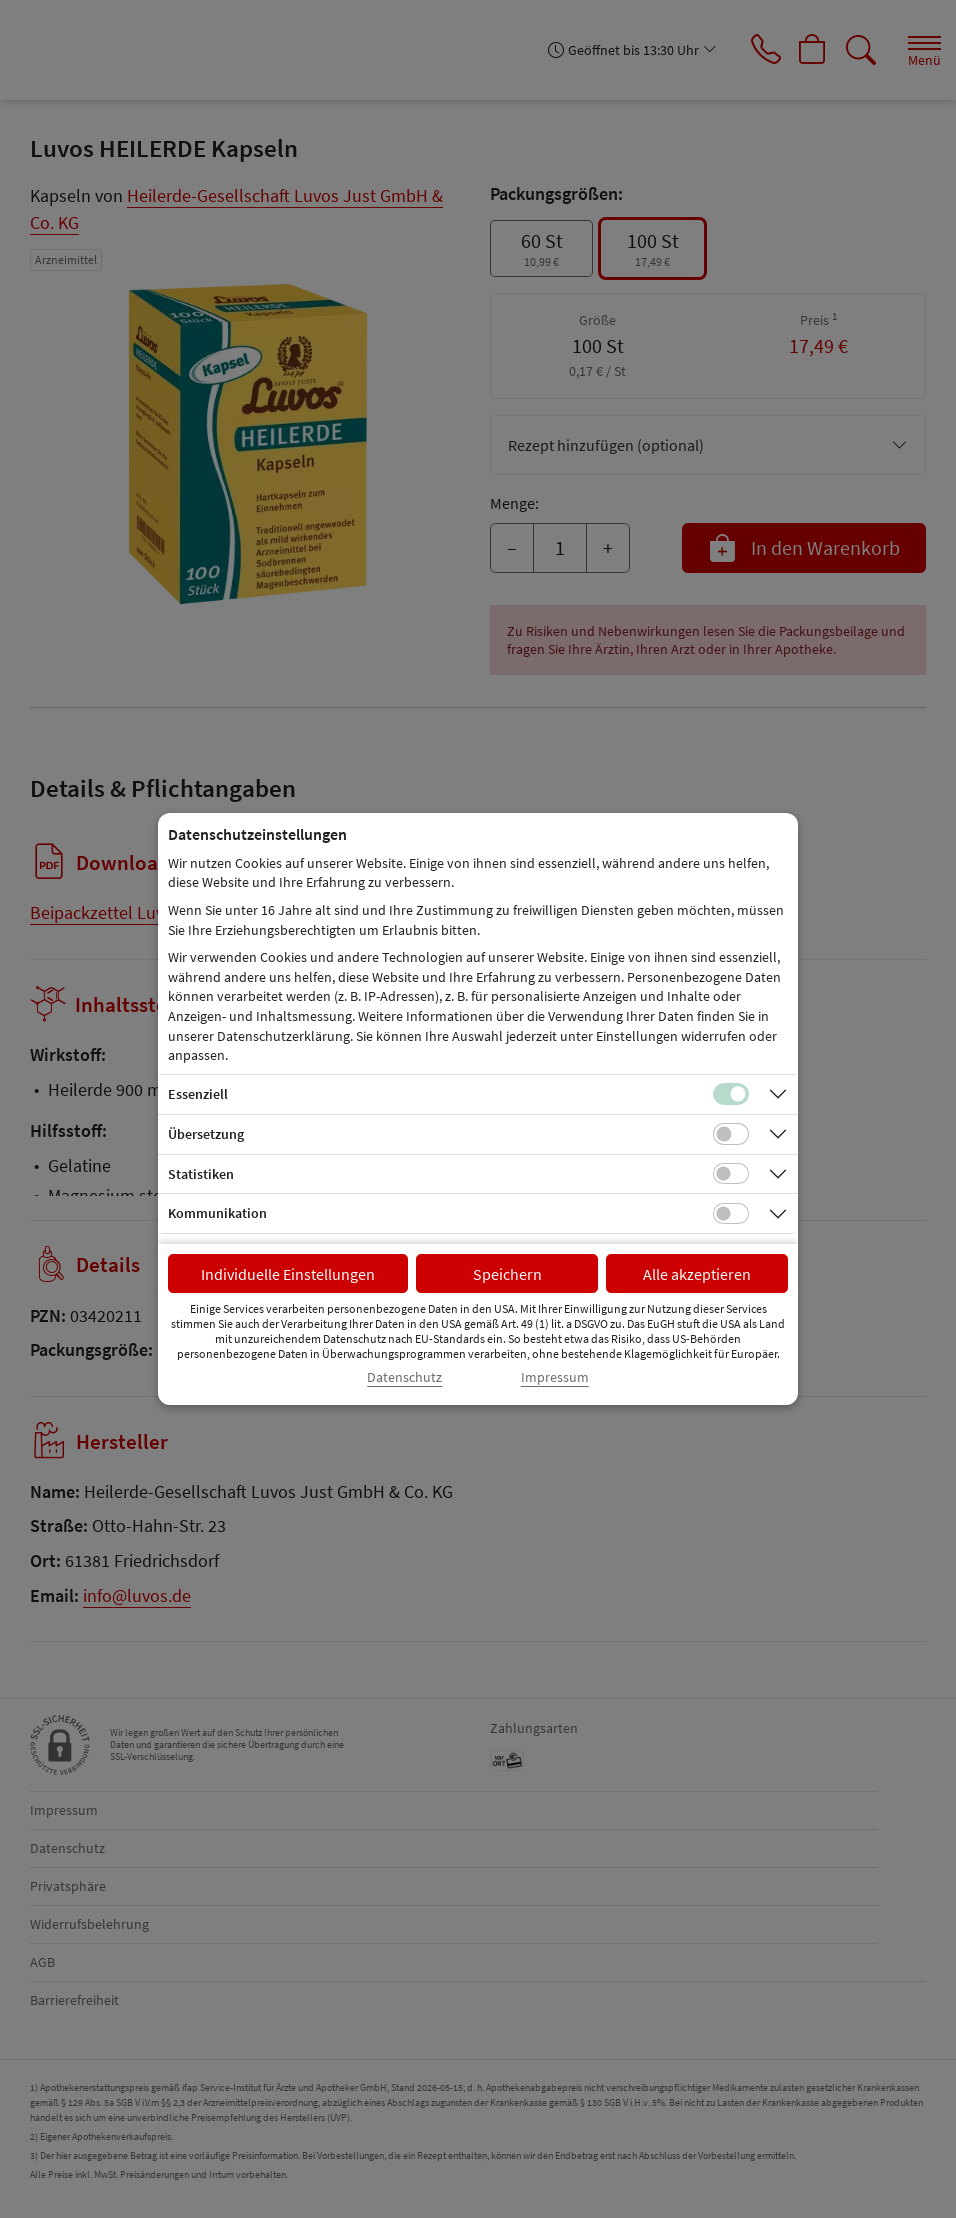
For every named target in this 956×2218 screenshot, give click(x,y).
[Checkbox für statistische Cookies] (731, 1174)
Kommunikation (217, 1213)
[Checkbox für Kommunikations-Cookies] (731, 1214)
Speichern (507, 1274)
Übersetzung (206, 1134)
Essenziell (198, 1094)
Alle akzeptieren (697, 1274)
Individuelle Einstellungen (288, 1274)
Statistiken (201, 1174)
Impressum (555, 1377)
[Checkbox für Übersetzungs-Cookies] (731, 1134)
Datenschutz (404, 1377)
